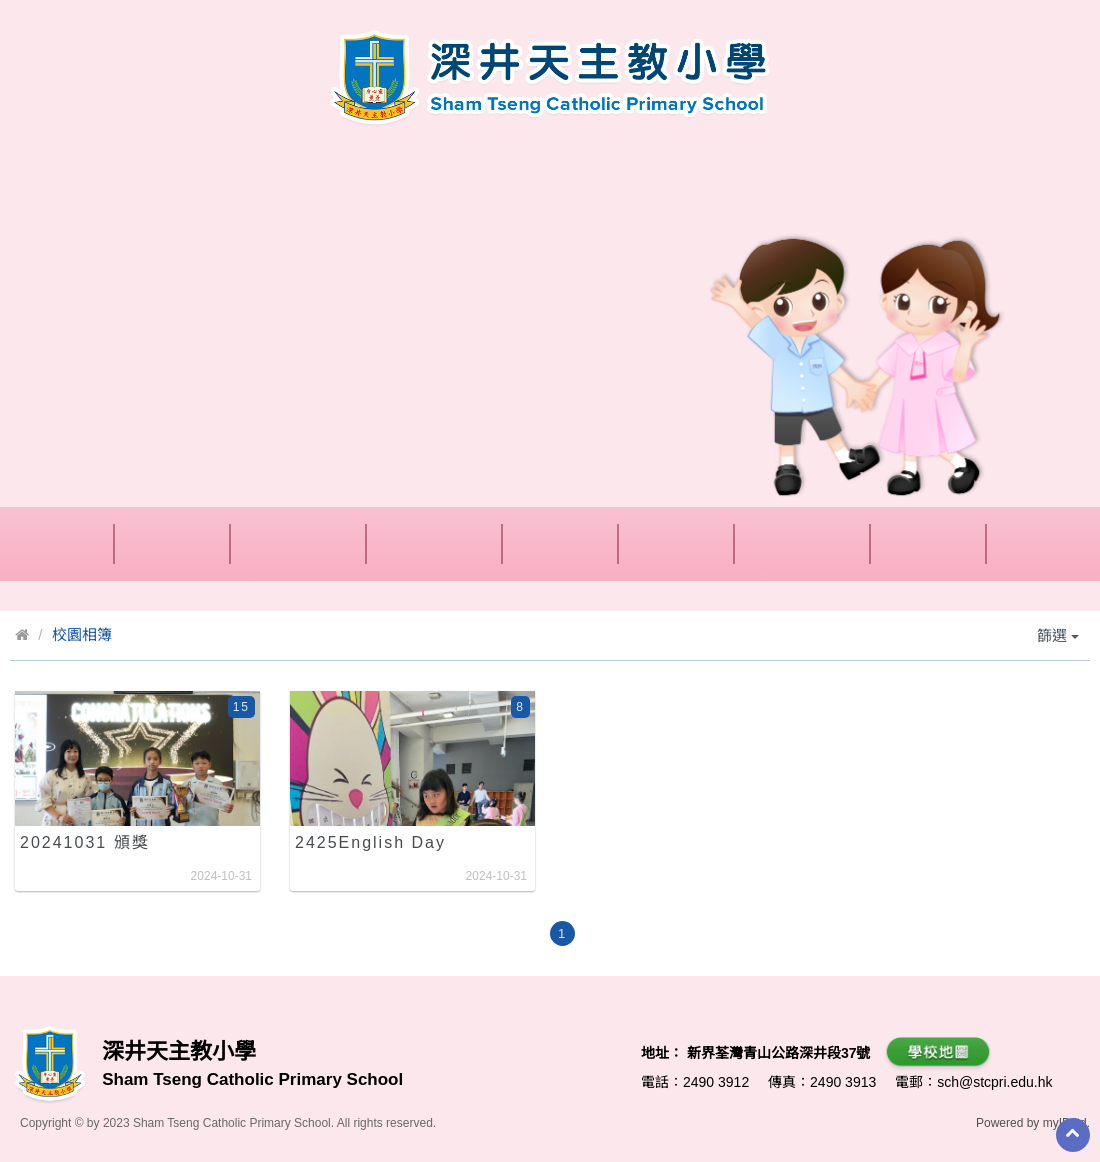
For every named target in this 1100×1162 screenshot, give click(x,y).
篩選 (1058, 635)
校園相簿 (82, 634)
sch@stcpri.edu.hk (994, 1082)
